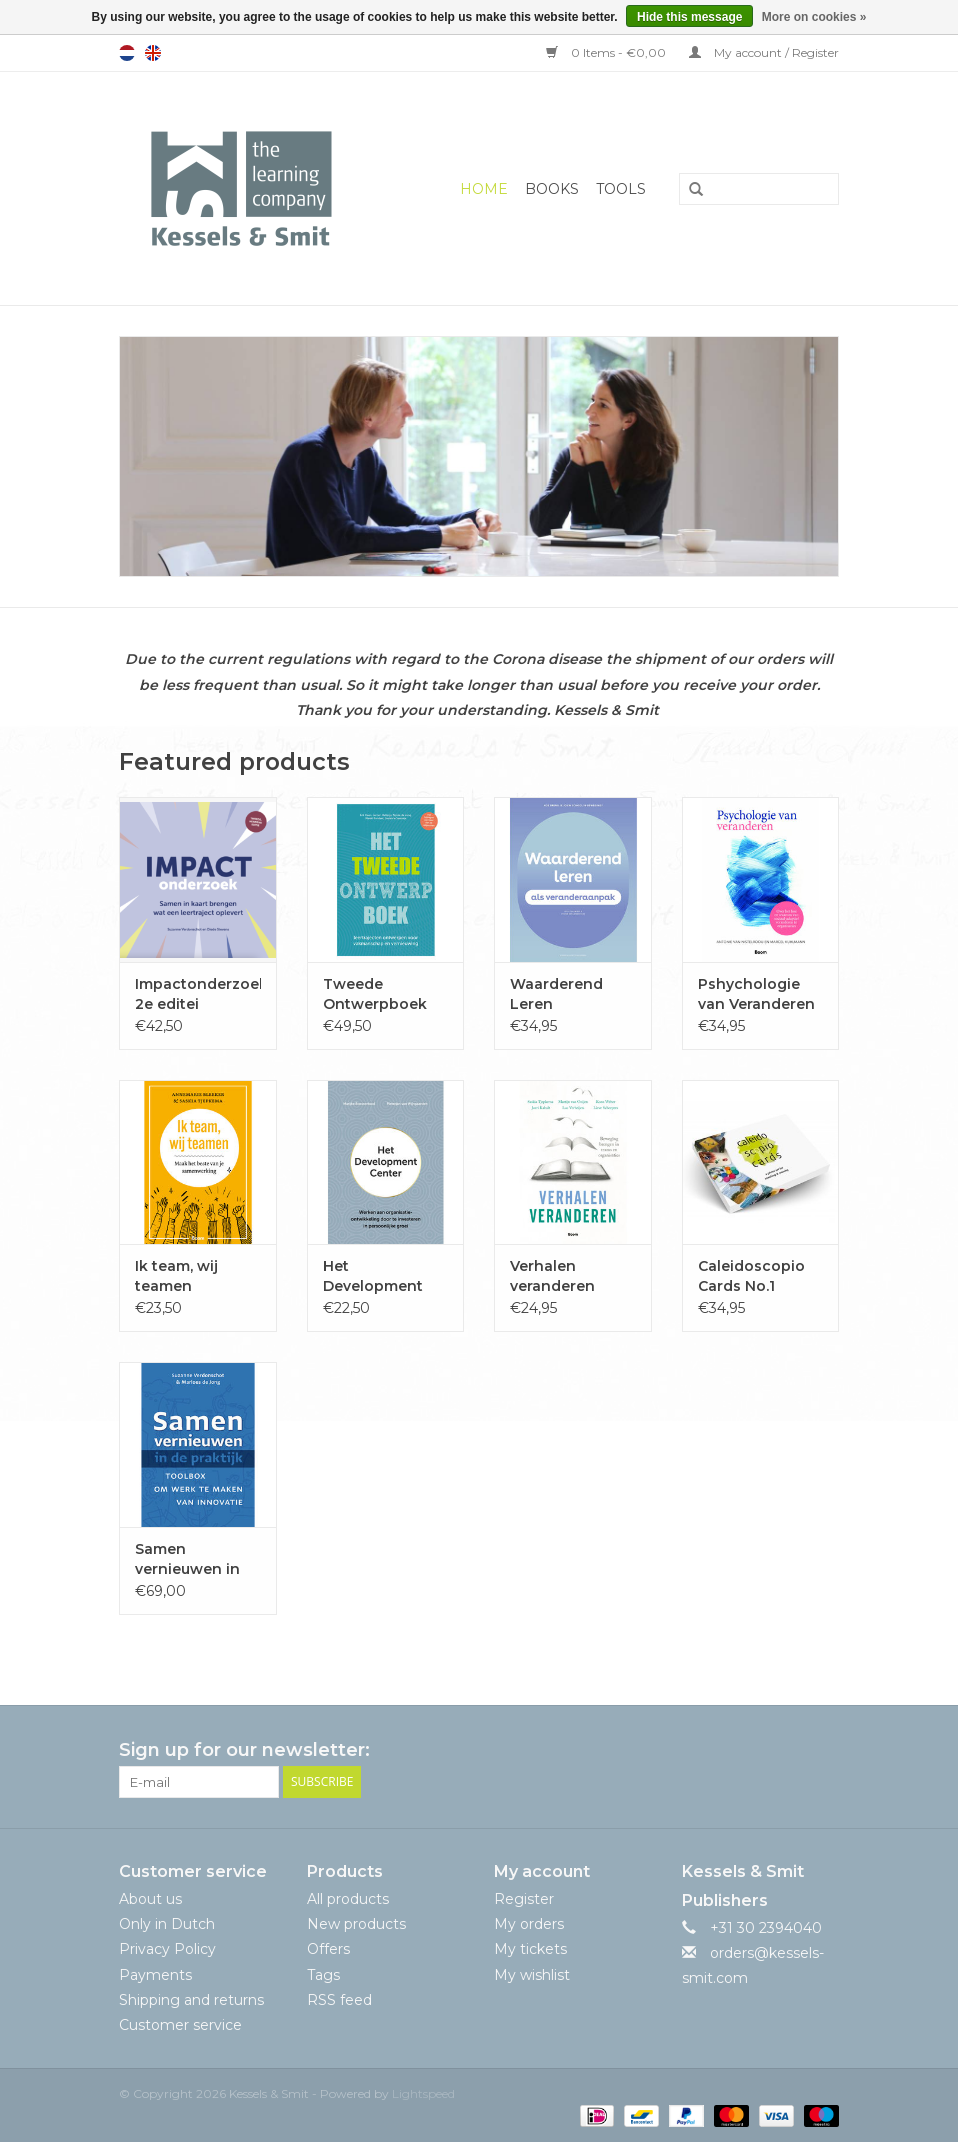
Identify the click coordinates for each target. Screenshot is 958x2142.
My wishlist (532, 1975)
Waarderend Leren (556, 994)
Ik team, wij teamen (176, 1276)
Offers (328, 1949)
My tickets (530, 1949)
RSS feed (339, 2000)
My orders (529, 1924)
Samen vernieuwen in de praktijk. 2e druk (187, 1559)
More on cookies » (814, 17)
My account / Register (764, 52)
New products (356, 1924)
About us (150, 1899)
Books (552, 189)
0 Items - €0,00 (607, 52)
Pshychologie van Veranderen (756, 994)
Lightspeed (423, 2093)
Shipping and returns (191, 2000)
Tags (323, 1975)
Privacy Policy (167, 1949)
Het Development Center (373, 1276)
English (153, 53)
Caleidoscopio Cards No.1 (751, 1276)
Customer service (180, 2025)
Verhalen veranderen (552, 1276)
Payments (155, 1975)
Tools (621, 189)
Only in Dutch (167, 1924)
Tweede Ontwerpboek (375, 994)
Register (524, 1899)
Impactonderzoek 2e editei (198, 994)
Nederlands (127, 53)
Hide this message (689, 17)
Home (484, 189)
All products (348, 1899)
